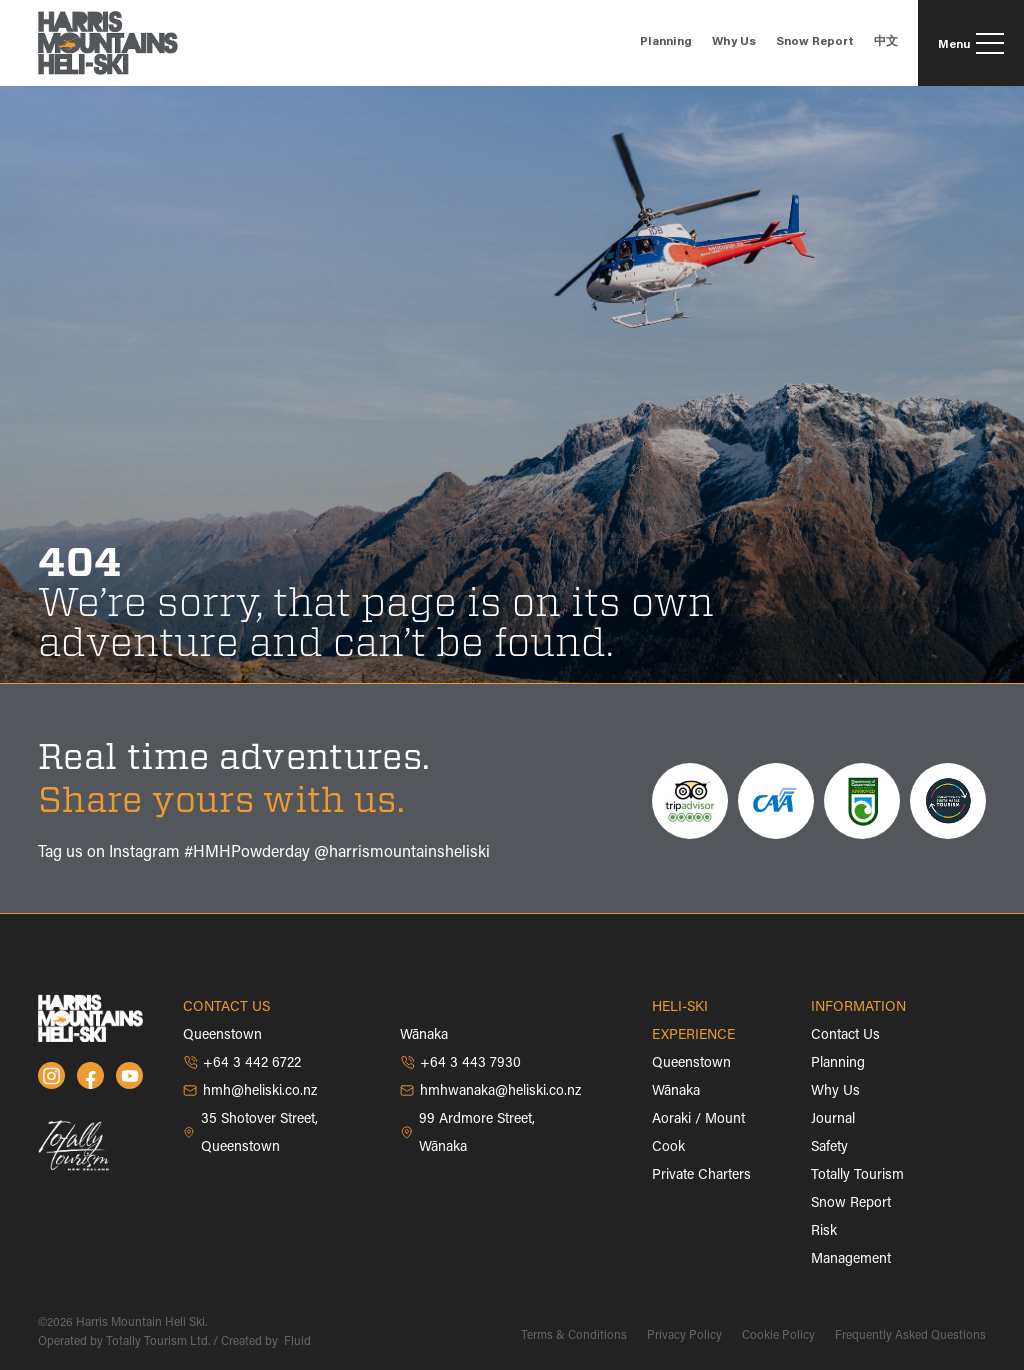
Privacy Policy (684, 1336)
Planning (838, 1064)
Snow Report (851, 1204)
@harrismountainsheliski (402, 853)
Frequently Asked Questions (910, 1336)
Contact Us (845, 1036)
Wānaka (676, 1092)
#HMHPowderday (247, 853)
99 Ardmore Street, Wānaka (467, 1134)
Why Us (835, 1092)
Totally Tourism (857, 1176)
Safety (829, 1148)
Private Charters (701, 1176)
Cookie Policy (778, 1336)
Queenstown (691, 1064)
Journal (833, 1120)
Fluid (296, 1342)
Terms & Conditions (574, 1336)
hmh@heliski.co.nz (250, 1091)
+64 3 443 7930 (460, 1063)
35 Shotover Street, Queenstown (250, 1134)
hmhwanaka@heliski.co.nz (490, 1091)
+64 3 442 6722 (242, 1063)
